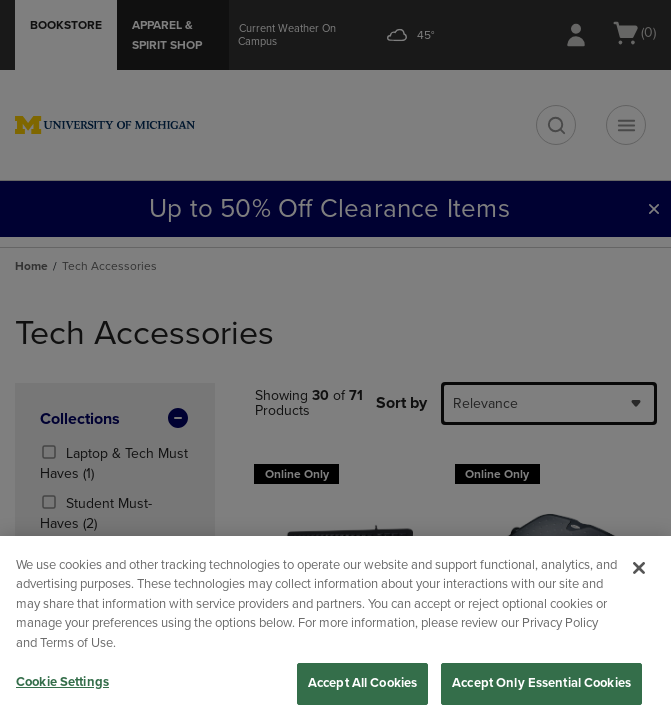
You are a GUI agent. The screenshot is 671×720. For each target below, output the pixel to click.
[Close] (639, 568)
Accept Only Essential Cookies (541, 683)
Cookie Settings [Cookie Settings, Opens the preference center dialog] (62, 682)
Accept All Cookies (362, 683)
